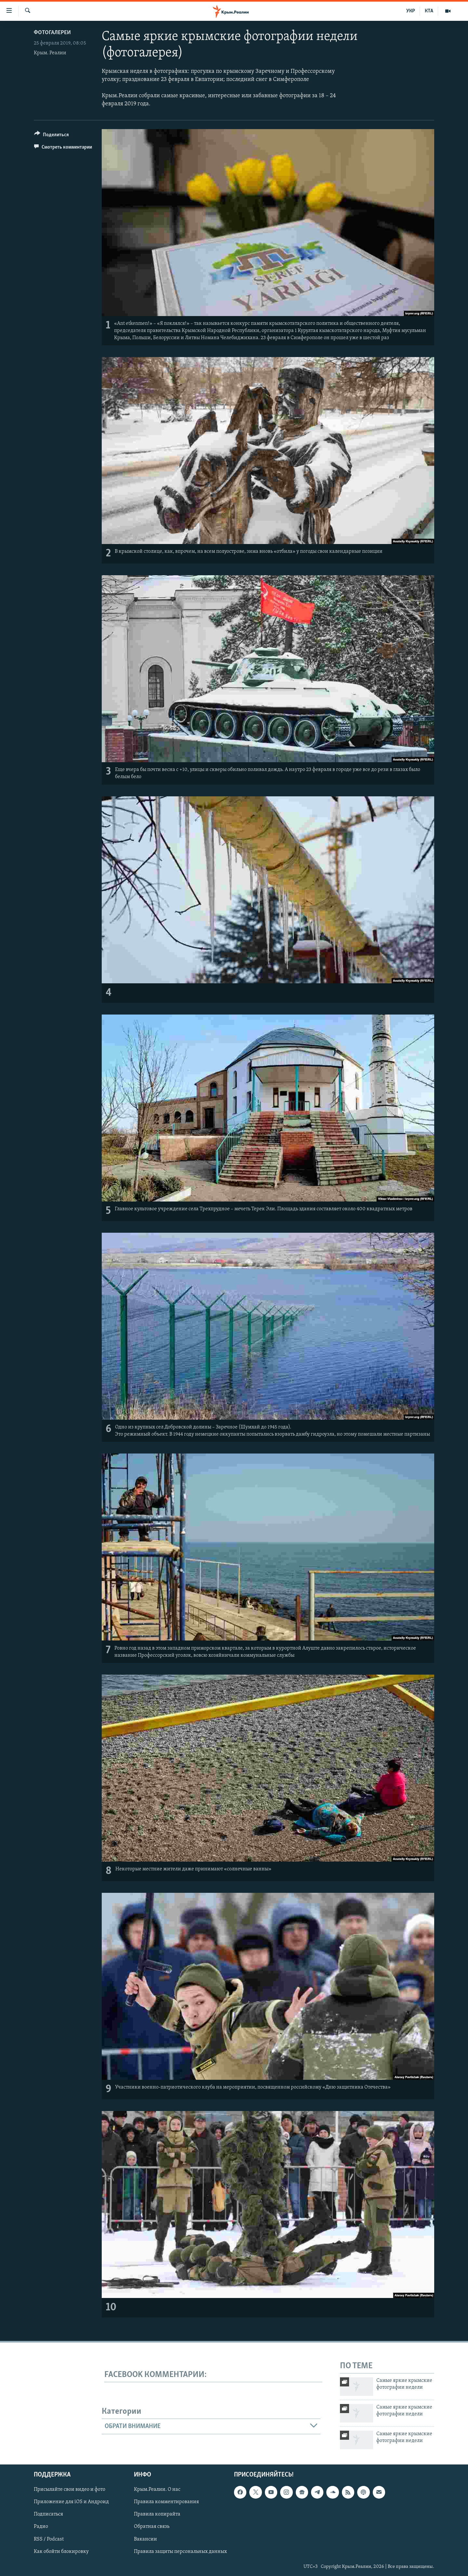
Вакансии (145, 2539)
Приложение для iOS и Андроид (71, 2501)
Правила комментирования (166, 2501)
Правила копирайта (157, 2514)
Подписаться (48, 2514)
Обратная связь (151, 2526)
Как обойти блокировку (61, 2551)
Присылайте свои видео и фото (69, 2489)
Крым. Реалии (50, 53)
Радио (41, 2526)
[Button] (51, 135)
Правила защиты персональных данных (180, 2551)
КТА (429, 11)
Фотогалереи (52, 33)
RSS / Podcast (49, 2539)
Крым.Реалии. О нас (157, 2489)
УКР (410, 11)
